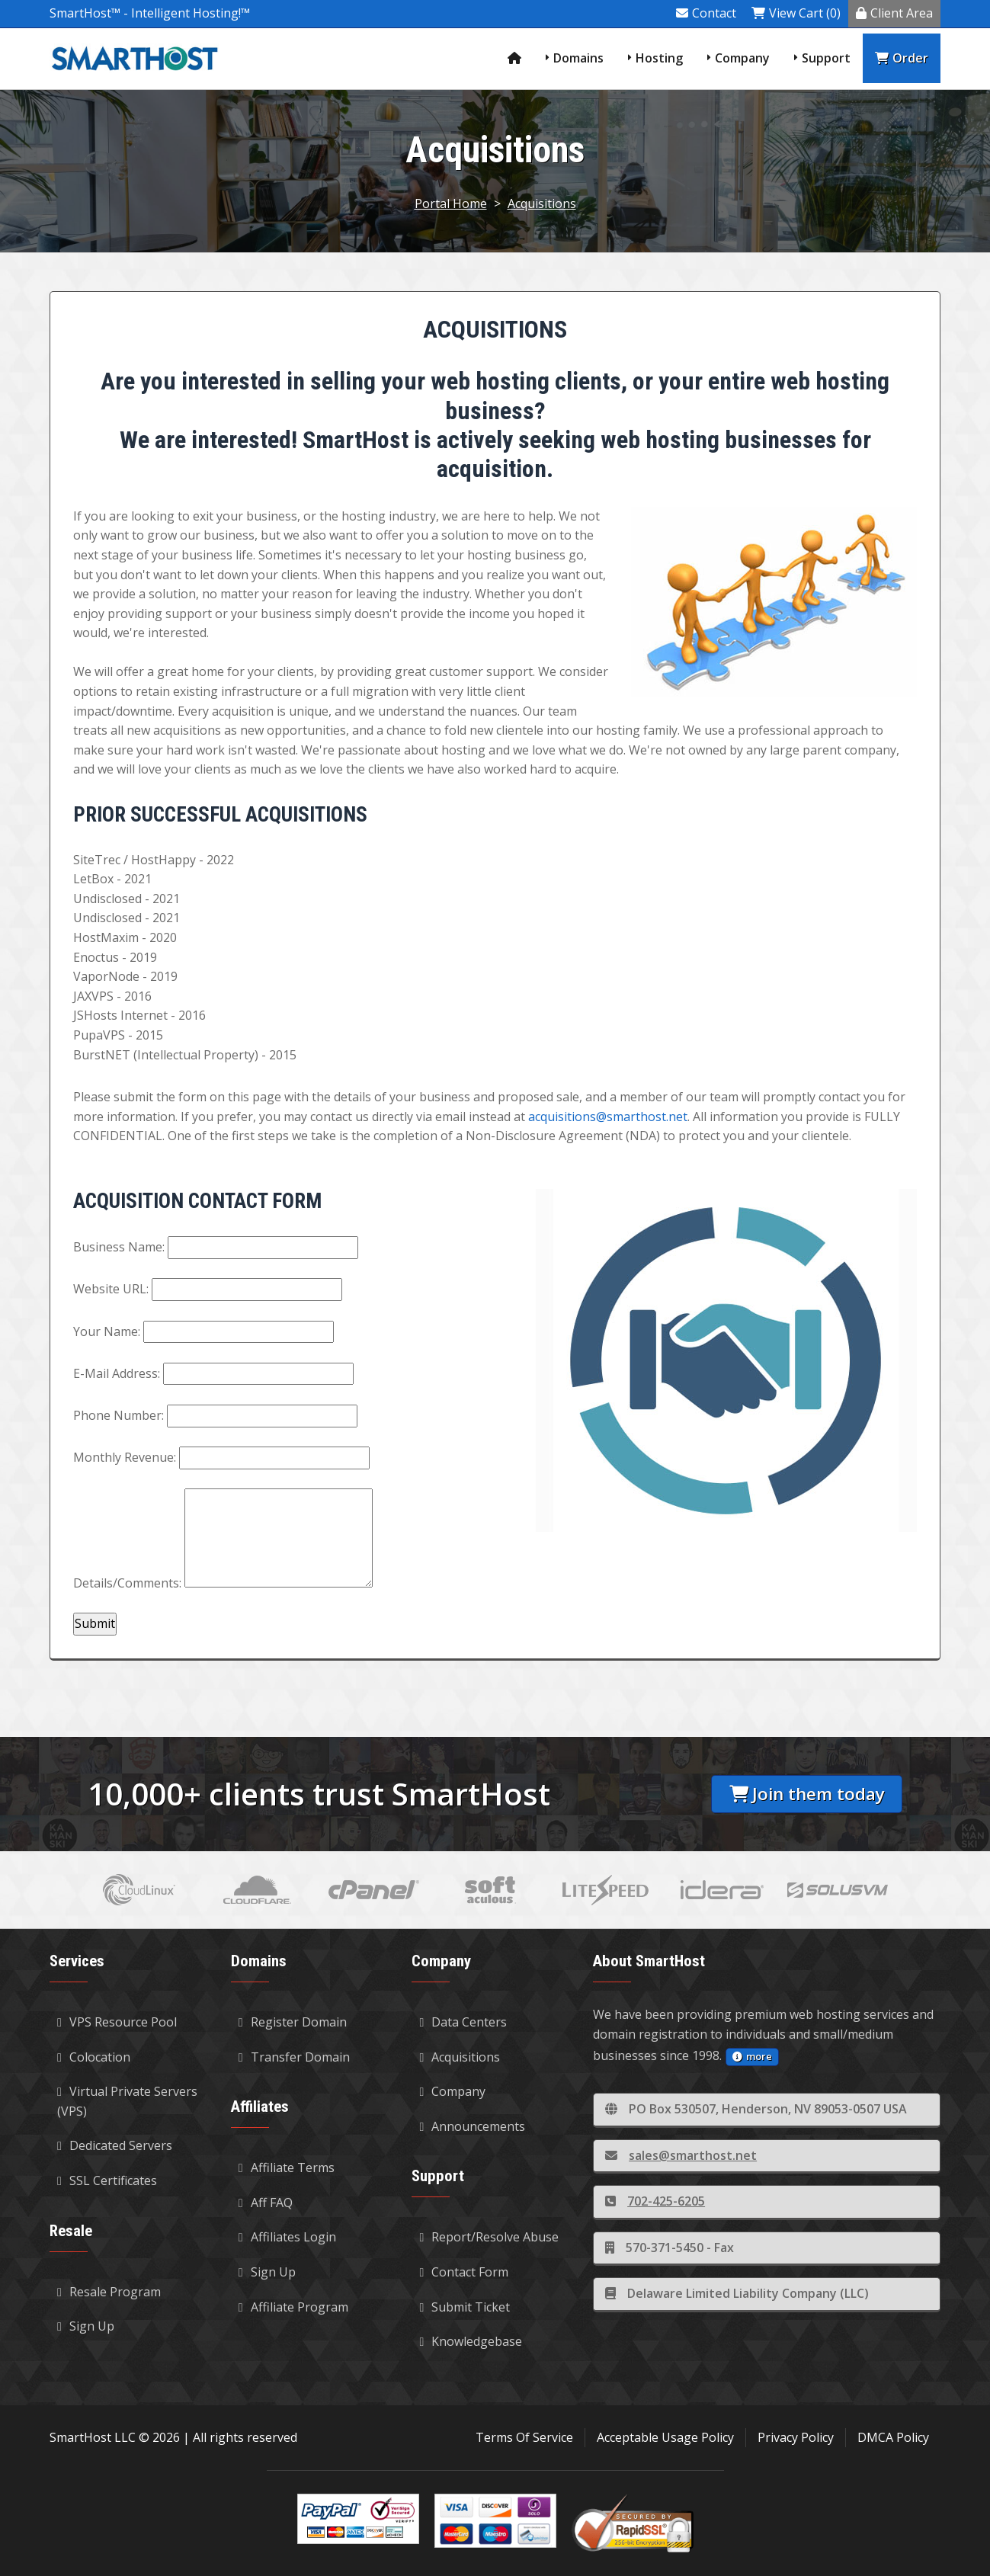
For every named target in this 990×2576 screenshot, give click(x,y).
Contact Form (463, 2272)
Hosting (659, 58)
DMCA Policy (893, 2437)
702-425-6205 (655, 2201)
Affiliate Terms (287, 2167)
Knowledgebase (470, 2341)
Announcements (472, 2126)
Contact (706, 13)
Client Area (894, 13)
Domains (578, 58)
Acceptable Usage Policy (665, 2437)
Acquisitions (542, 203)
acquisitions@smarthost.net (607, 1116)
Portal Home (451, 203)
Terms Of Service (524, 2437)
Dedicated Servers (114, 2145)
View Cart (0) (796, 13)
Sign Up (85, 2326)
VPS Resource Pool (117, 2022)
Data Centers (463, 2022)
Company (742, 58)
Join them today (807, 1793)
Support (826, 58)
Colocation (93, 2057)
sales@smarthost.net (681, 2155)
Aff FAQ (266, 2202)
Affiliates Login (287, 2236)
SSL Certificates (107, 2180)
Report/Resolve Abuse (489, 2236)
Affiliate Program (293, 2307)
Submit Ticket (464, 2307)
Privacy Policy (796, 2437)
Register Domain (293, 2022)
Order (901, 58)
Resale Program (109, 2291)
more (752, 2056)
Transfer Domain (294, 2057)
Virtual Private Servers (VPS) (127, 2101)
